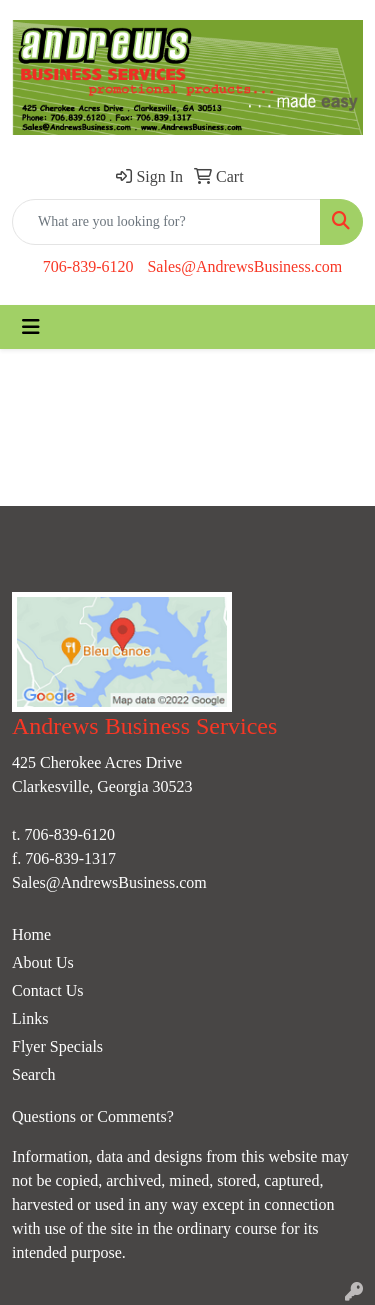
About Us (43, 962)
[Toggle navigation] (31, 327)
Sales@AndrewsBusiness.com (244, 266)
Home (31, 934)
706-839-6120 (88, 266)
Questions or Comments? (93, 1116)
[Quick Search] (166, 222)
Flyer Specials (57, 1046)
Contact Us (48, 990)
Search (34, 1074)
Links (30, 1018)
